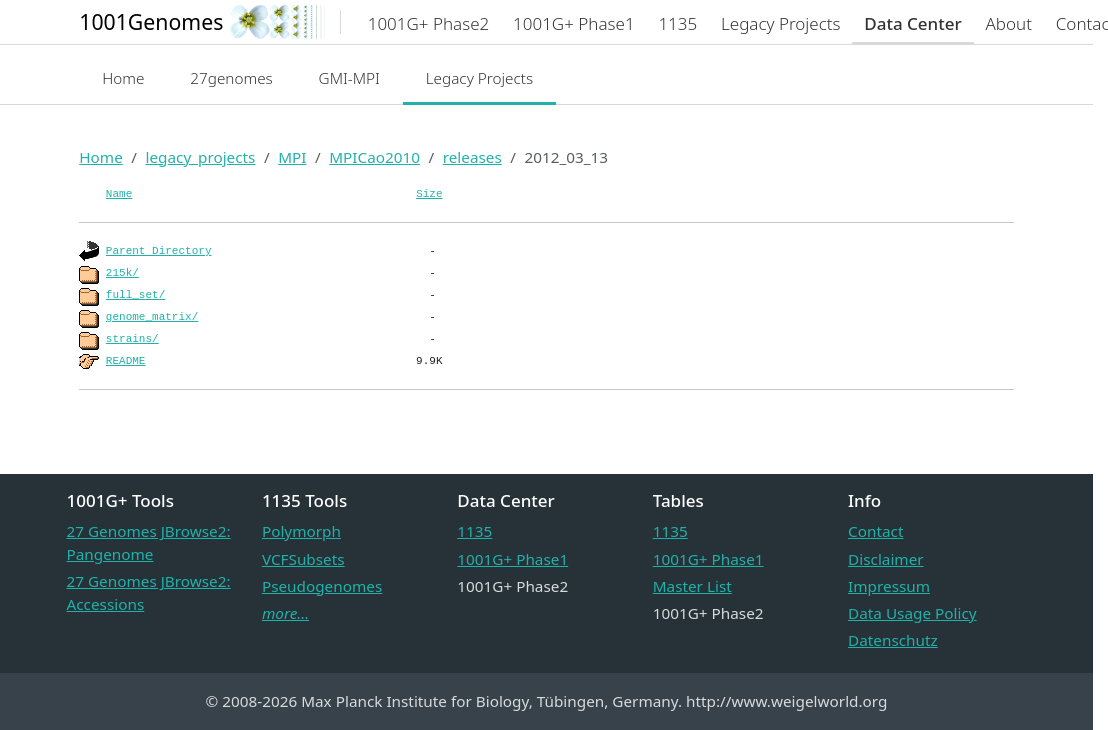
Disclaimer (886, 559)
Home (123, 78)
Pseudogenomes (322, 586)
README (126, 361)
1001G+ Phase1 (512, 559)
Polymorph (301, 531)
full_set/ (135, 295)
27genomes (231, 78)
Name (119, 194)
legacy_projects (200, 157)
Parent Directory (159, 251)
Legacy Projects (480, 78)
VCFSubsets (303, 559)
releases (472, 157)
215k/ (122, 273)
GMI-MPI (349, 78)
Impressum (889, 586)
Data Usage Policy (912, 613)
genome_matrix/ (152, 317)
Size (429, 194)
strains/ (132, 339)
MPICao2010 (374, 157)
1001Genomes (151, 21)
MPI (292, 157)
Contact (875, 531)
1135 (474, 531)
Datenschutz (893, 640)
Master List (692, 586)
